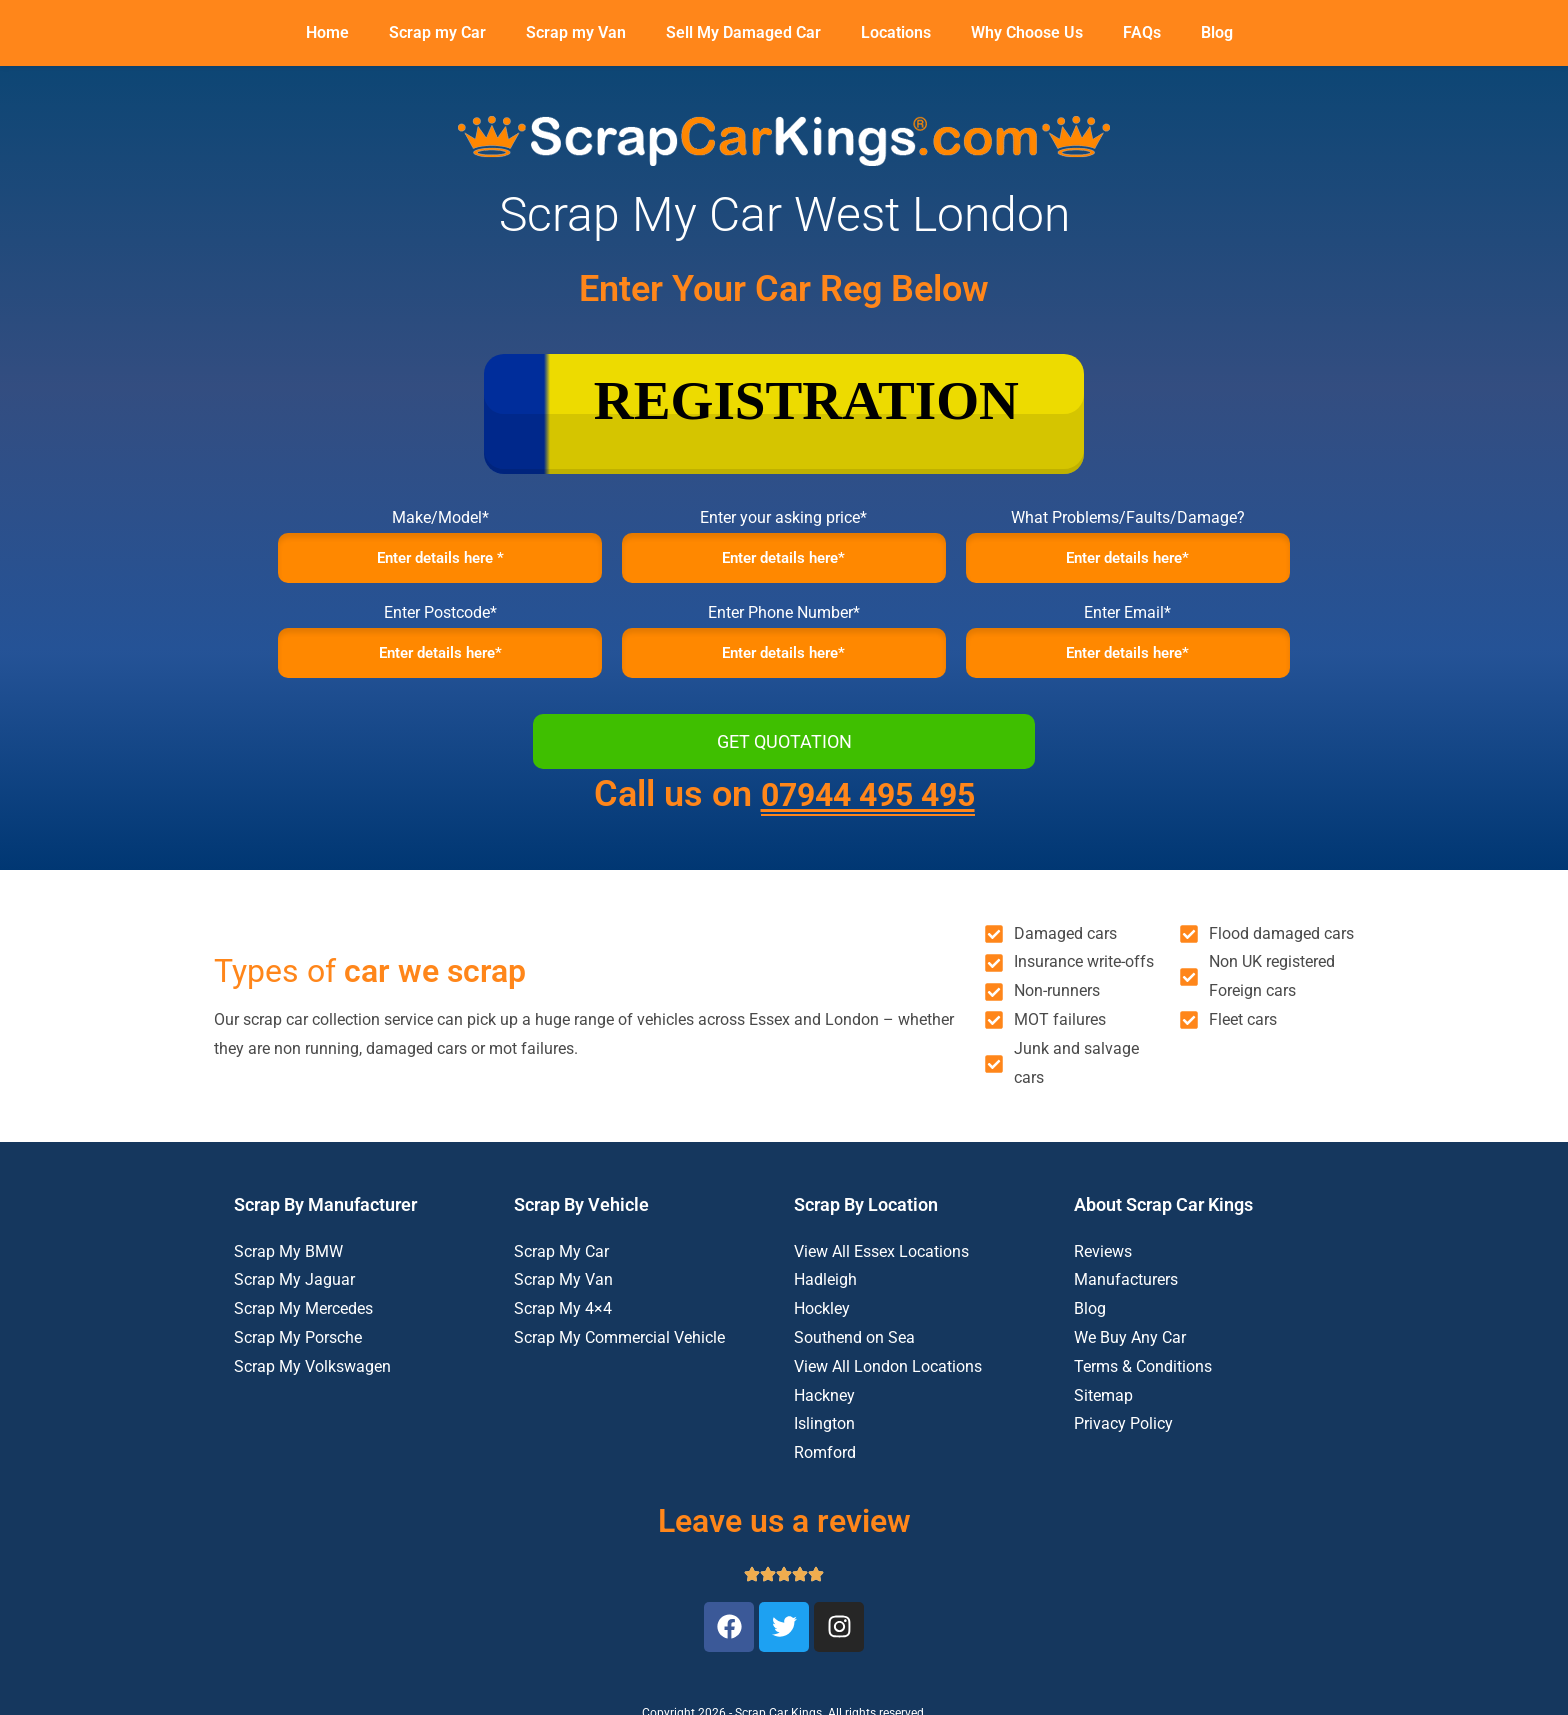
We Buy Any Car (1130, 1347)
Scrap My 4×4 (563, 1318)
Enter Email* (1127, 617)
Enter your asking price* (783, 517)
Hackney (824, 1404)
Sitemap (1103, 1404)
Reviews (1103, 1260)
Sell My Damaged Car (743, 32)
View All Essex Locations (881, 1260)
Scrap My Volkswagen (312, 1376)
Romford (825, 1462)
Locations (896, 32)
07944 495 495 (867, 804)
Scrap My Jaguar (294, 1289)
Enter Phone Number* (784, 617)
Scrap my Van (576, 32)
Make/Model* (440, 517)
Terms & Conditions (1143, 1376)
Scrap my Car (437, 32)
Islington (824, 1433)
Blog (1217, 32)
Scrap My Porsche (298, 1347)
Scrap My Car (561, 1260)
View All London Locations (888, 1376)
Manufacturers (1126, 1289)
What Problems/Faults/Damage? (1128, 517)
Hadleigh (825, 1289)
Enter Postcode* (440, 617)
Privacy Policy (1123, 1433)
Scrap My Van (563, 1289)
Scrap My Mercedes (303, 1318)
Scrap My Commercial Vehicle (619, 1347)
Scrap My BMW (288, 1260)
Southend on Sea (854, 1347)
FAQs (1142, 32)
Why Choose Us (1027, 32)
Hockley (822, 1318)
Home (327, 32)
